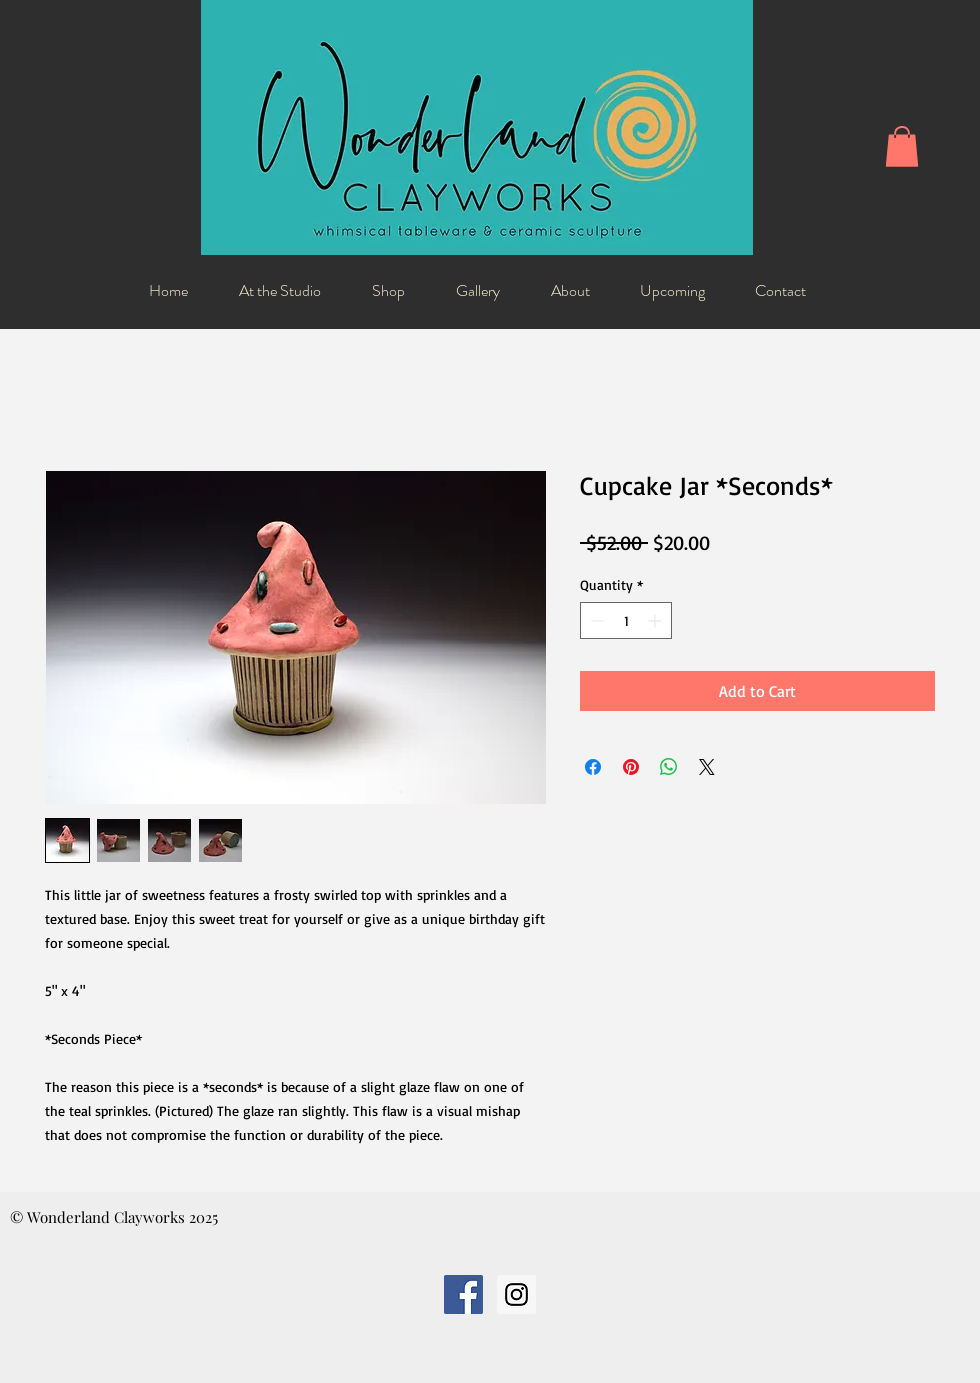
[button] (902, 146)
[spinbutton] (626, 620)
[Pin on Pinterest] (631, 767)
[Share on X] (707, 767)
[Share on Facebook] (593, 767)
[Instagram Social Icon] (516, 1294)
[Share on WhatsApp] (669, 767)
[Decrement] (595, 620)
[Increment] (656, 620)
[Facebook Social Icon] (463, 1294)
